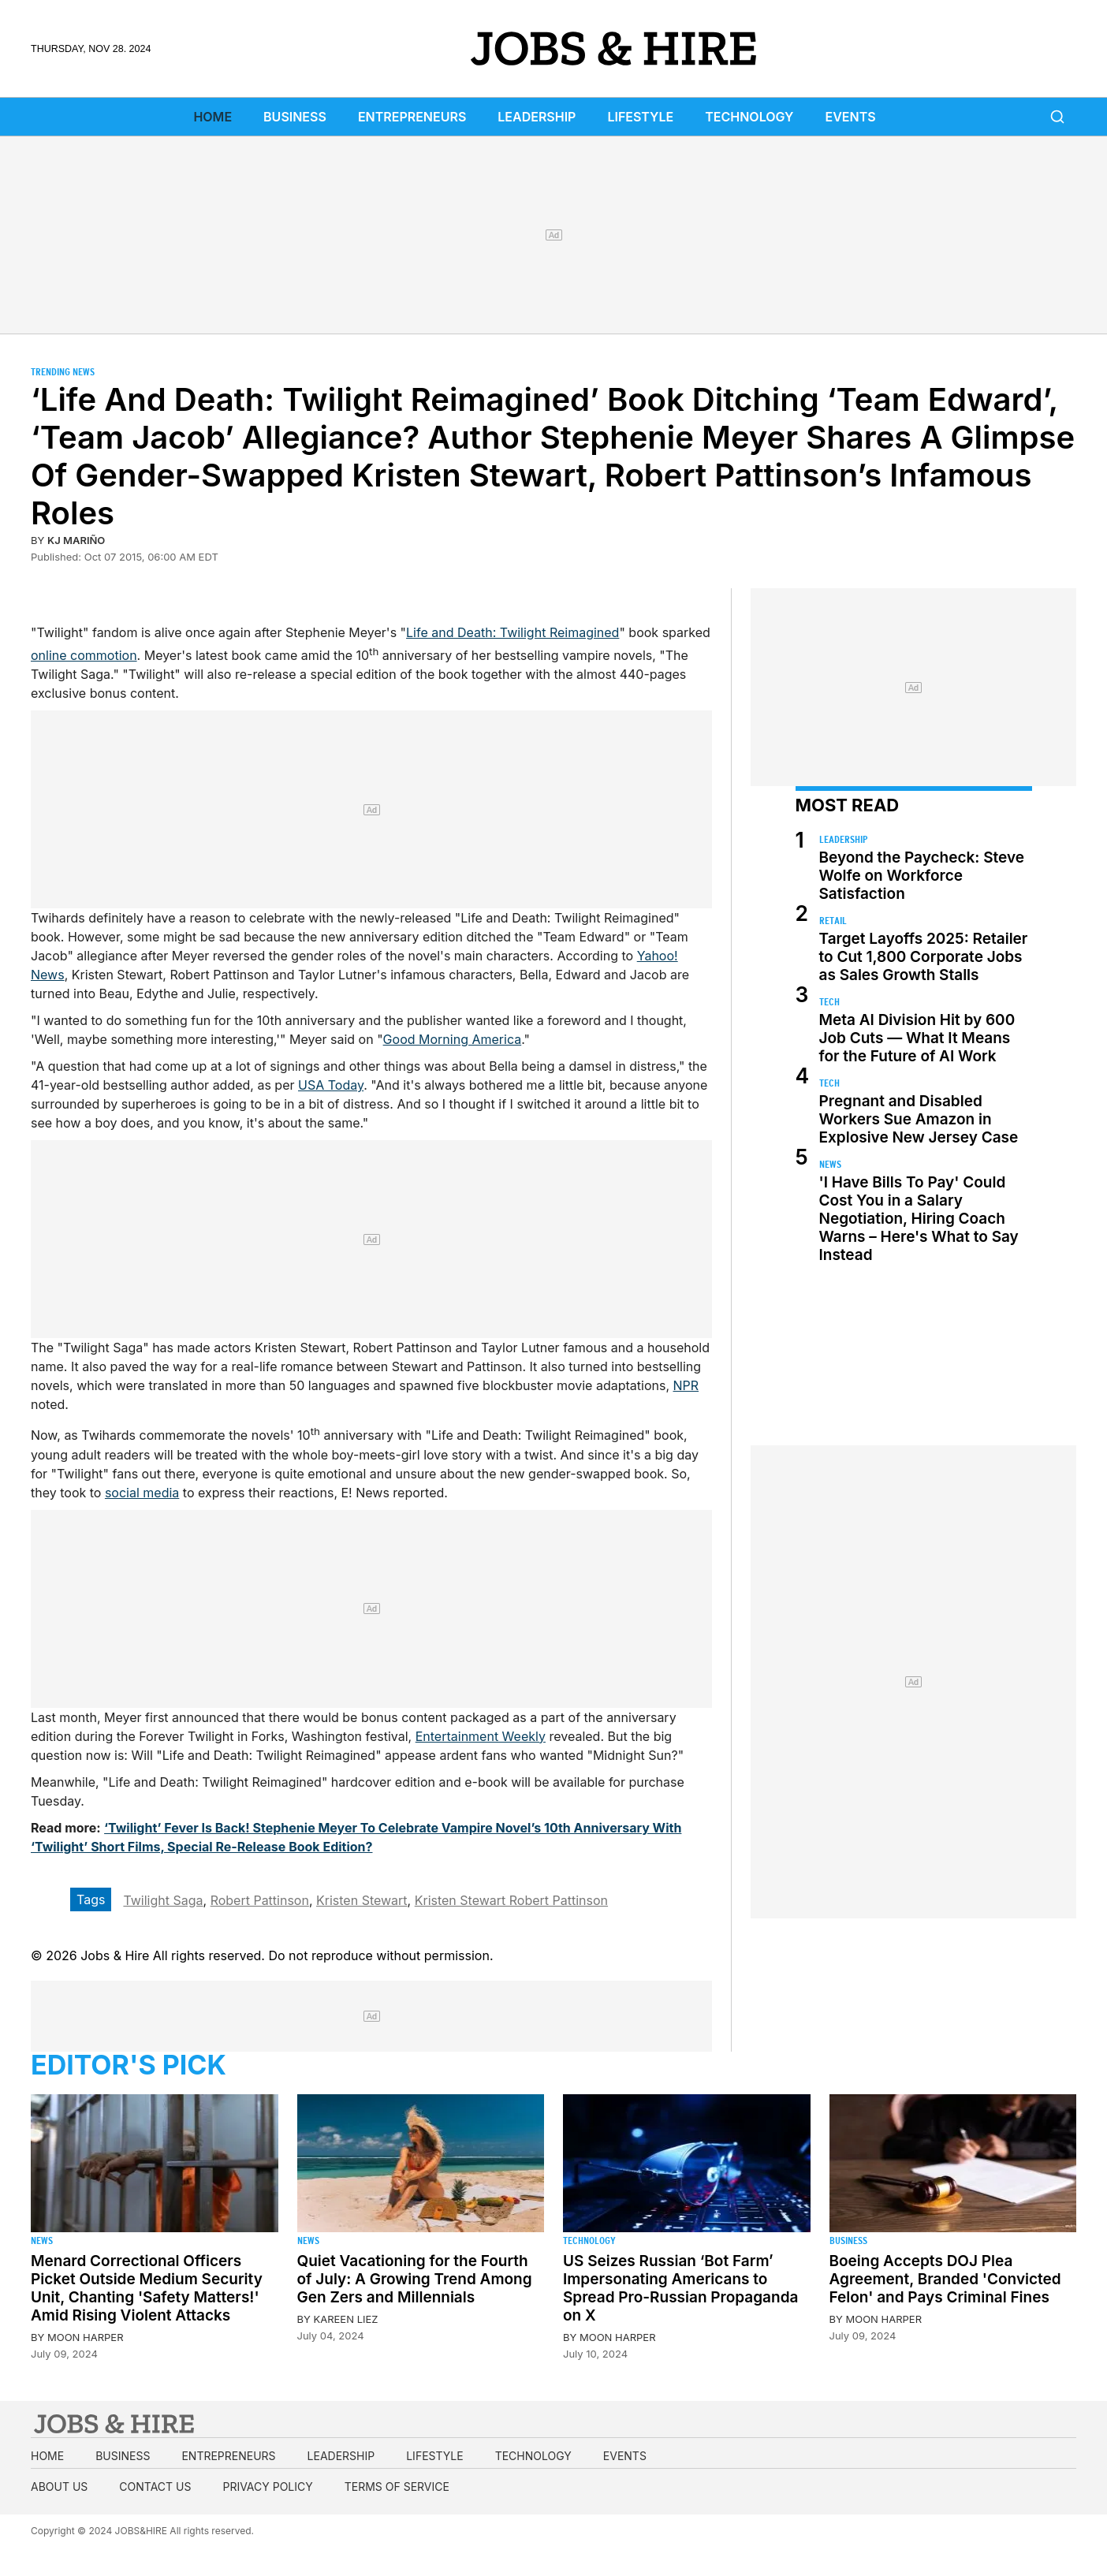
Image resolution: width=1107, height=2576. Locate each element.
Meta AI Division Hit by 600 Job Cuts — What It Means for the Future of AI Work (917, 1038)
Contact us (155, 2486)
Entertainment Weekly (481, 1736)
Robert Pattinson (260, 1900)
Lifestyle (640, 117)
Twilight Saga (163, 1900)
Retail (833, 920)
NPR (686, 1385)
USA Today (330, 1085)
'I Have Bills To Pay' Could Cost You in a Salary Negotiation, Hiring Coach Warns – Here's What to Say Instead (919, 1218)
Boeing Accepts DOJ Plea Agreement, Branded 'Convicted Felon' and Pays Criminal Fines (945, 2279)
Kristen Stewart (362, 1900)
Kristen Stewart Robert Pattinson (511, 1900)
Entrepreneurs (412, 117)
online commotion (84, 655)
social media (142, 1492)
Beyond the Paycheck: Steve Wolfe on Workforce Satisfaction (921, 875)
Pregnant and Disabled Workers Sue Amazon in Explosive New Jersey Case (919, 1119)
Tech (829, 1002)
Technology (749, 117)
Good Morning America (452, 1039)
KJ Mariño (76, 540)
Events (851, 117)
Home (212, 117)
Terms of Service (397, 2486)
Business (294, 117)
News (830, 1164)
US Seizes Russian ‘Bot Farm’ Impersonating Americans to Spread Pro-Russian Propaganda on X (680, 2288)
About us (59, 2486)
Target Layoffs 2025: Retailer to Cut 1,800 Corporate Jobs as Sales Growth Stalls (923, 957)
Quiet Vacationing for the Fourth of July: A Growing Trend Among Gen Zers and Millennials (414, 2279)
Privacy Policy (267, 2486)
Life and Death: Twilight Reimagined (512, 632)
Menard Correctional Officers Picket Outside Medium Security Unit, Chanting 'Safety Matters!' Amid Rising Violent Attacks (147, 2288)
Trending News (63, 372)
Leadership (537, 117)
